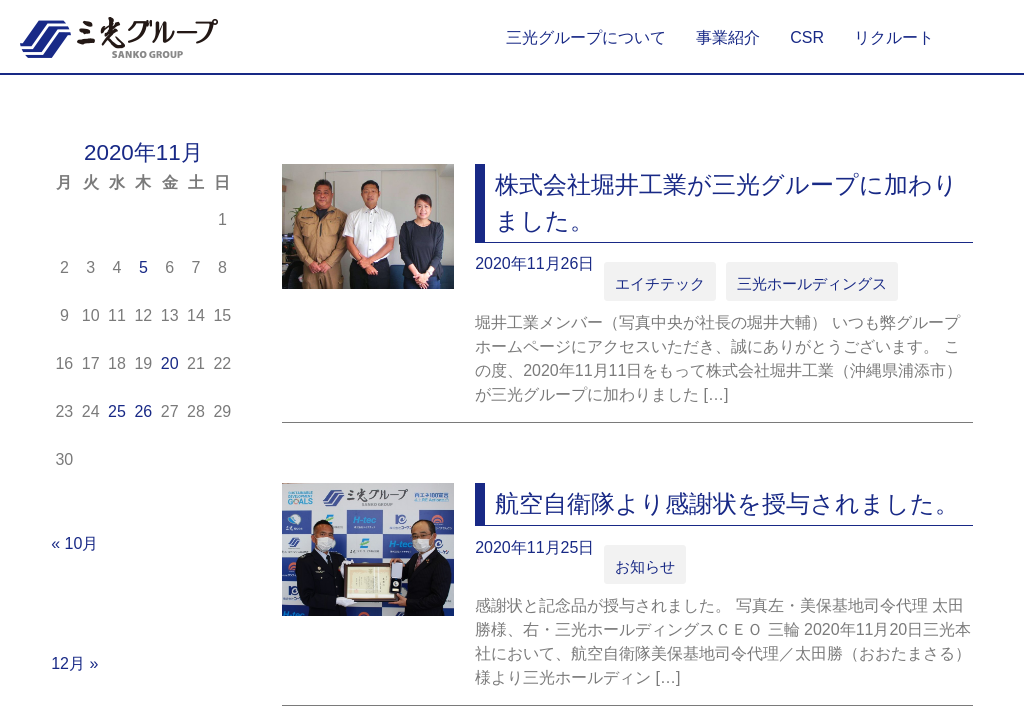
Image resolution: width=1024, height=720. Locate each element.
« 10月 (74, 543)
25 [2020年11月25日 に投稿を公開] (117, 411)
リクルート (894, 37)
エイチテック (654, 282)
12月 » (74, 663)
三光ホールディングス (790, 282)
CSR (807, 37)
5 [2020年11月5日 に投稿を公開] (143, 267)
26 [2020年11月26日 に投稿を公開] (143, 411)
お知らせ (641, 562)
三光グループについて (586, 37)
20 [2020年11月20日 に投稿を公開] (170, 363)
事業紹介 (728, 37)
